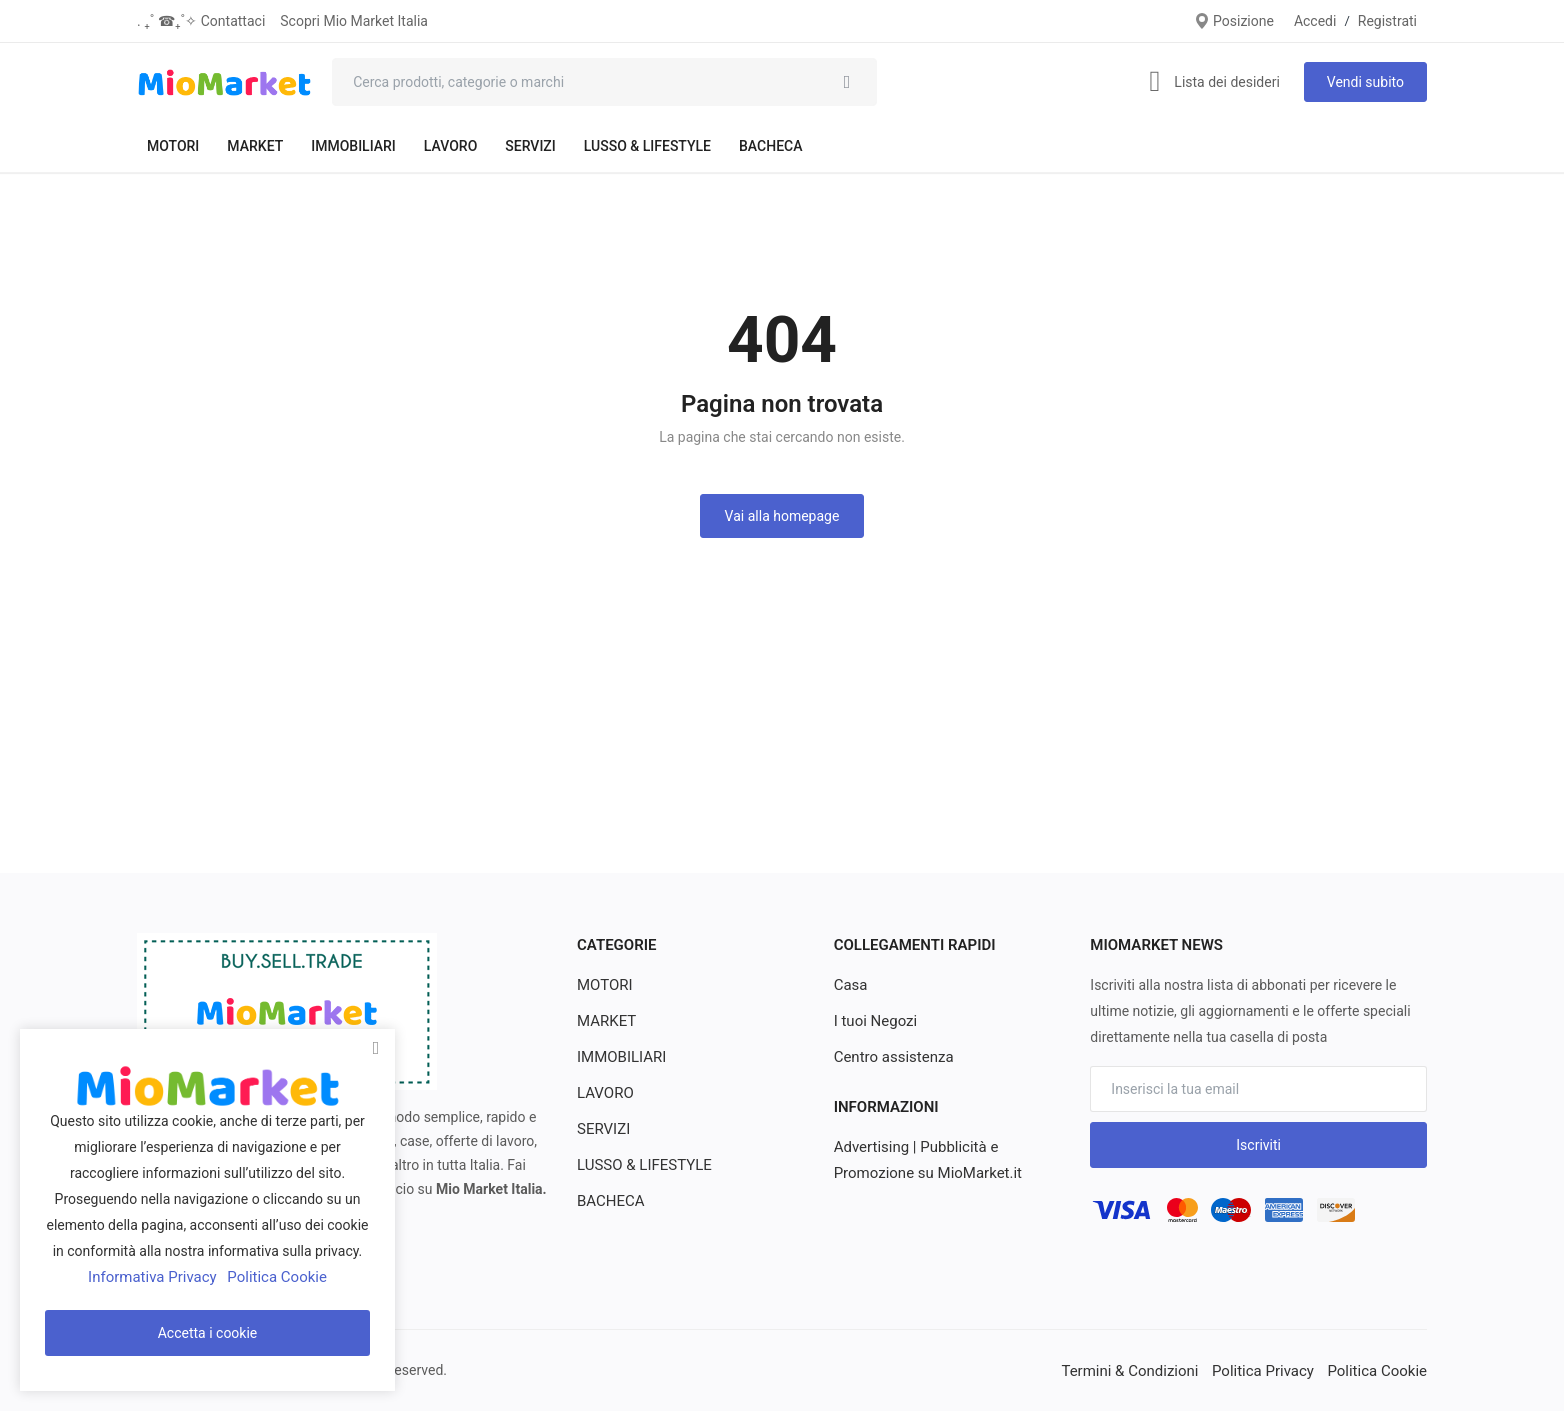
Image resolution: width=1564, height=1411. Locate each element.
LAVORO (450, 146)
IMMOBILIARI (353, 146)
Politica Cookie (1380, 1370)
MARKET (255, 146)
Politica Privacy (1272, 1370)
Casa (850, 985)
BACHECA (770, 146)
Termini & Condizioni (1148, 1370)
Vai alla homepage (782, 516)
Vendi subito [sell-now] (1365, 82)
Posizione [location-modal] (1234, 21)
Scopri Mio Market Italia (354, 21)
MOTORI (173, 146)
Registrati (1387, 21)
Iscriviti (1258, 1145)
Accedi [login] (1315, 21)
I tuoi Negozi (873, 1021)
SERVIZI (530, 146)
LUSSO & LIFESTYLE (647, 146)
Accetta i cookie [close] (208, 1333)
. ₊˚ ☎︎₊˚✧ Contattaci (201, 21)
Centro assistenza (890, 1057)
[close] (376, 1048)
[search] (847, 82)
